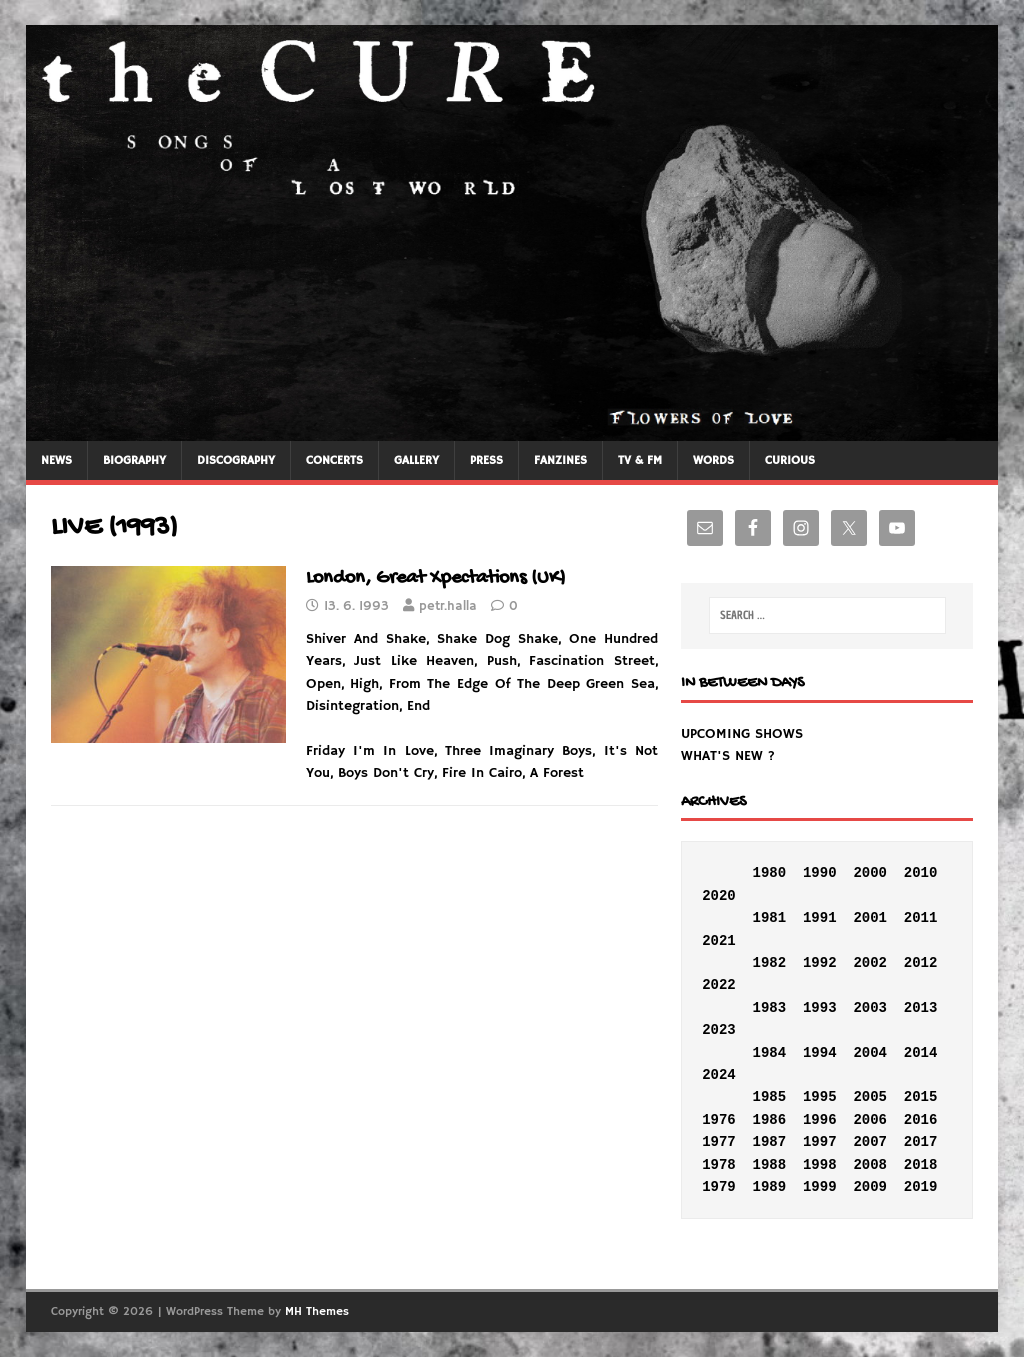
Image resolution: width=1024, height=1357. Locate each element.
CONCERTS (334, 460)
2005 (870, 1097)
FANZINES (560, 460)
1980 (770, 873)
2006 (870, 1120)
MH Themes (317, 1311)
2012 (921, 963)
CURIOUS (790, 460)
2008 (870, 1165)
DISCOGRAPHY (236, 460)
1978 (719, 1165)
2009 (870, 1187)
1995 (820, 1097)
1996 (820, 1120)
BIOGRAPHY (134, 460)
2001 (870, 918)
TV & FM (640, 460)
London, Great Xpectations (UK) (436, 578)
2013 (921, 1008)
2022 (719, 985)
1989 (770, 1187)
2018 (921, 1165)
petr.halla (448, 606)
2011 (921, 918)
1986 (770, 1120)
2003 (870, 1008)
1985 (770, 1097)
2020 (719, 896)
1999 (820, 1187)
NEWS (56, 460)
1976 (719, 1120)
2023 (719, 1030)
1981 (770, 918)
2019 (921, 1187)
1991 (820, 918)
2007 (870, 1142)
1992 (820, 963)
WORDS (713, 460)
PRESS (486, 460)
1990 (820, 873)
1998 (820, 1165)
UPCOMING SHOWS (742, 734)
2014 (921, 1053)
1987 (770, 1142)
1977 (719, 1142)
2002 (870, 963)
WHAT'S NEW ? (728, 756)
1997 (820, 1142)
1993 (820, 1008)
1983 (770, 1008)
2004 (870, 1053)
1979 (719, 1187)
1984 (770, 1053)
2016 (921, 1120)
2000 (870, 873)
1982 (770, 963)
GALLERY (416, 460)
